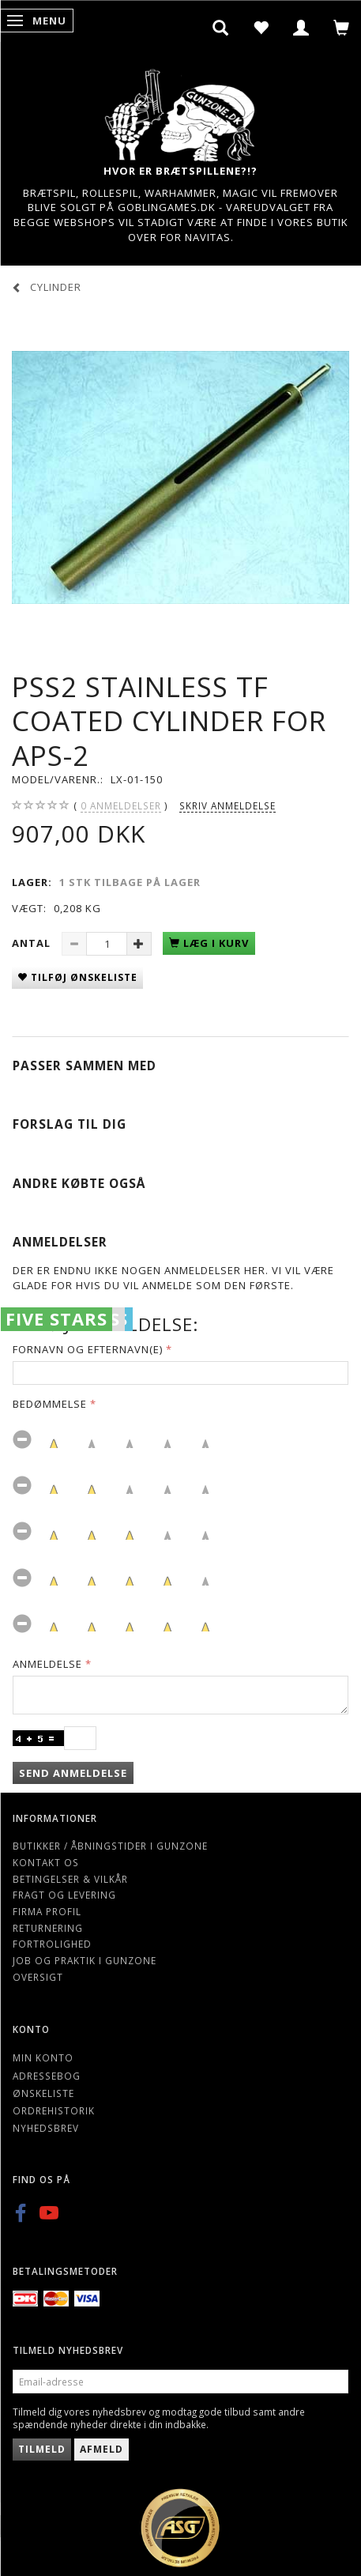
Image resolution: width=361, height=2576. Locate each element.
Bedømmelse (50, 1404)
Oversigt (38, 1977)
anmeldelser (121, 806)
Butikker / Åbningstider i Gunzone (110, 1845)
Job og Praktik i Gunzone (84, 1960)
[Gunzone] (181, 111)
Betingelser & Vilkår (70, 1879)
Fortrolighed (52, 1943)
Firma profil (47, 1911)
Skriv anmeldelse (227, 805)
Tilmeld (42, 2449)
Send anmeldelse (73, 1773)
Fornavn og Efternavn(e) (88, 1349)
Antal (33, 943)
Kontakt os (46, 1862)
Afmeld (101, 2449)
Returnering (48, 1928)
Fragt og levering (64, 1894)
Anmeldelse (47, 1664)
